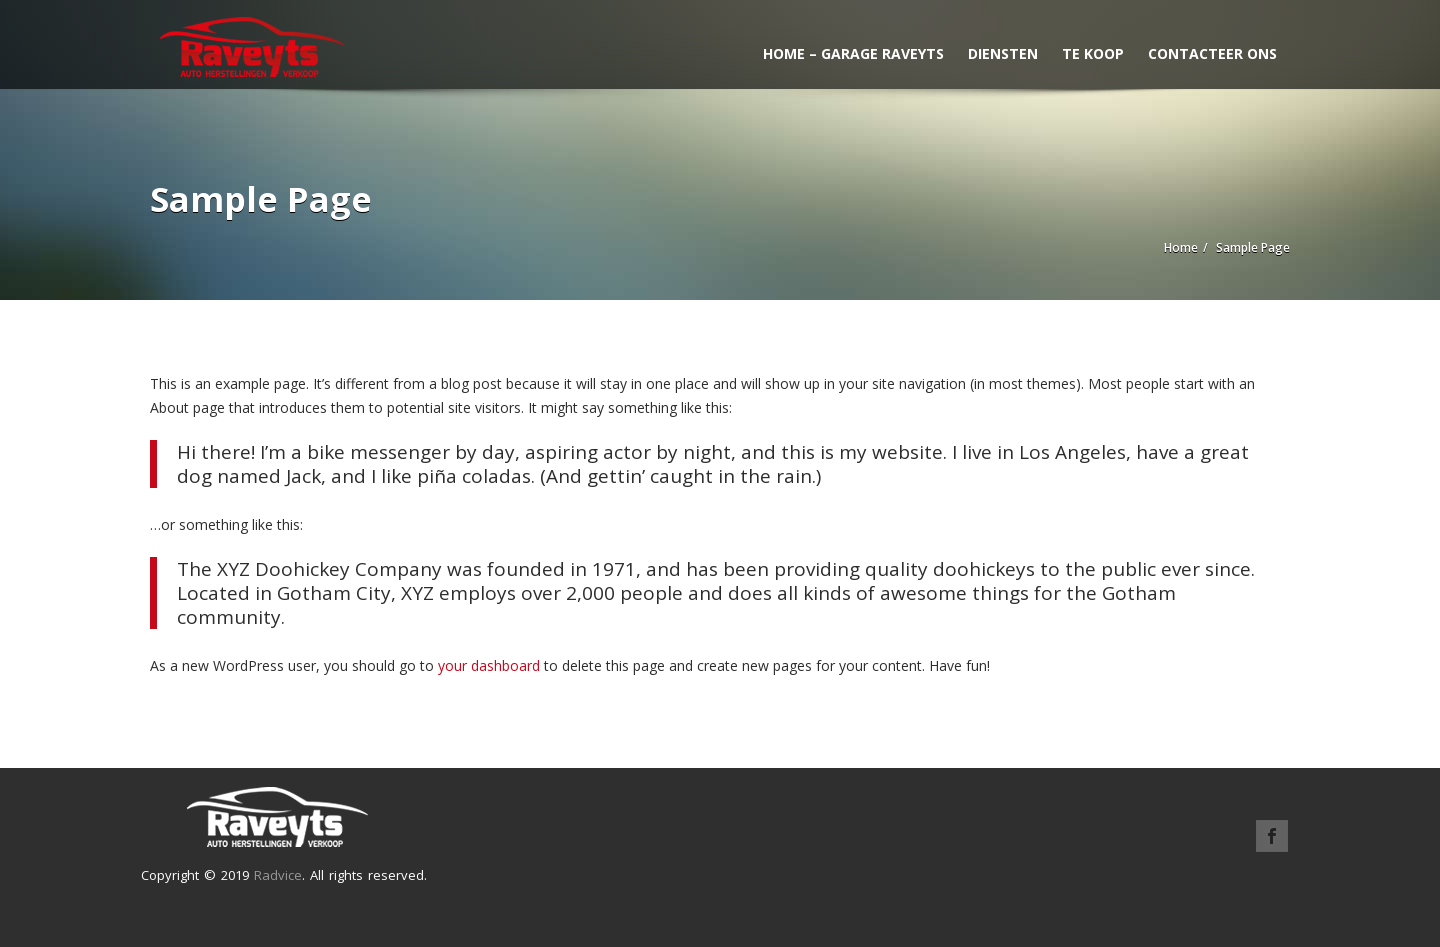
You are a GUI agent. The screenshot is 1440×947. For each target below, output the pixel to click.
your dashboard (489, 665)
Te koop (1093, 53)
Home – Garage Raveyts (853, 53)
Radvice (278, 875)
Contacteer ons (1212, 53)
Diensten (1003, 53)
